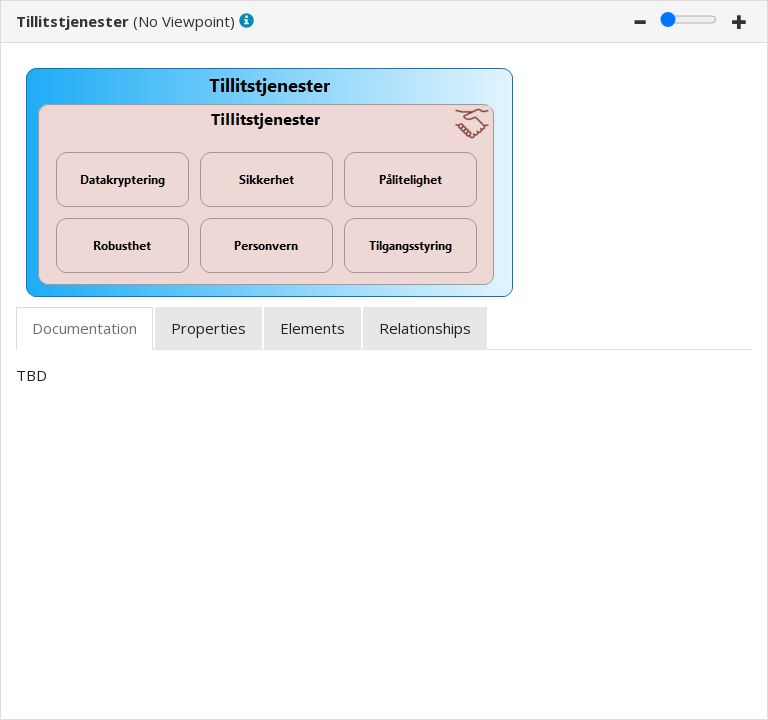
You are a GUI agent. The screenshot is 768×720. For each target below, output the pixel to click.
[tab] (84, 328)
